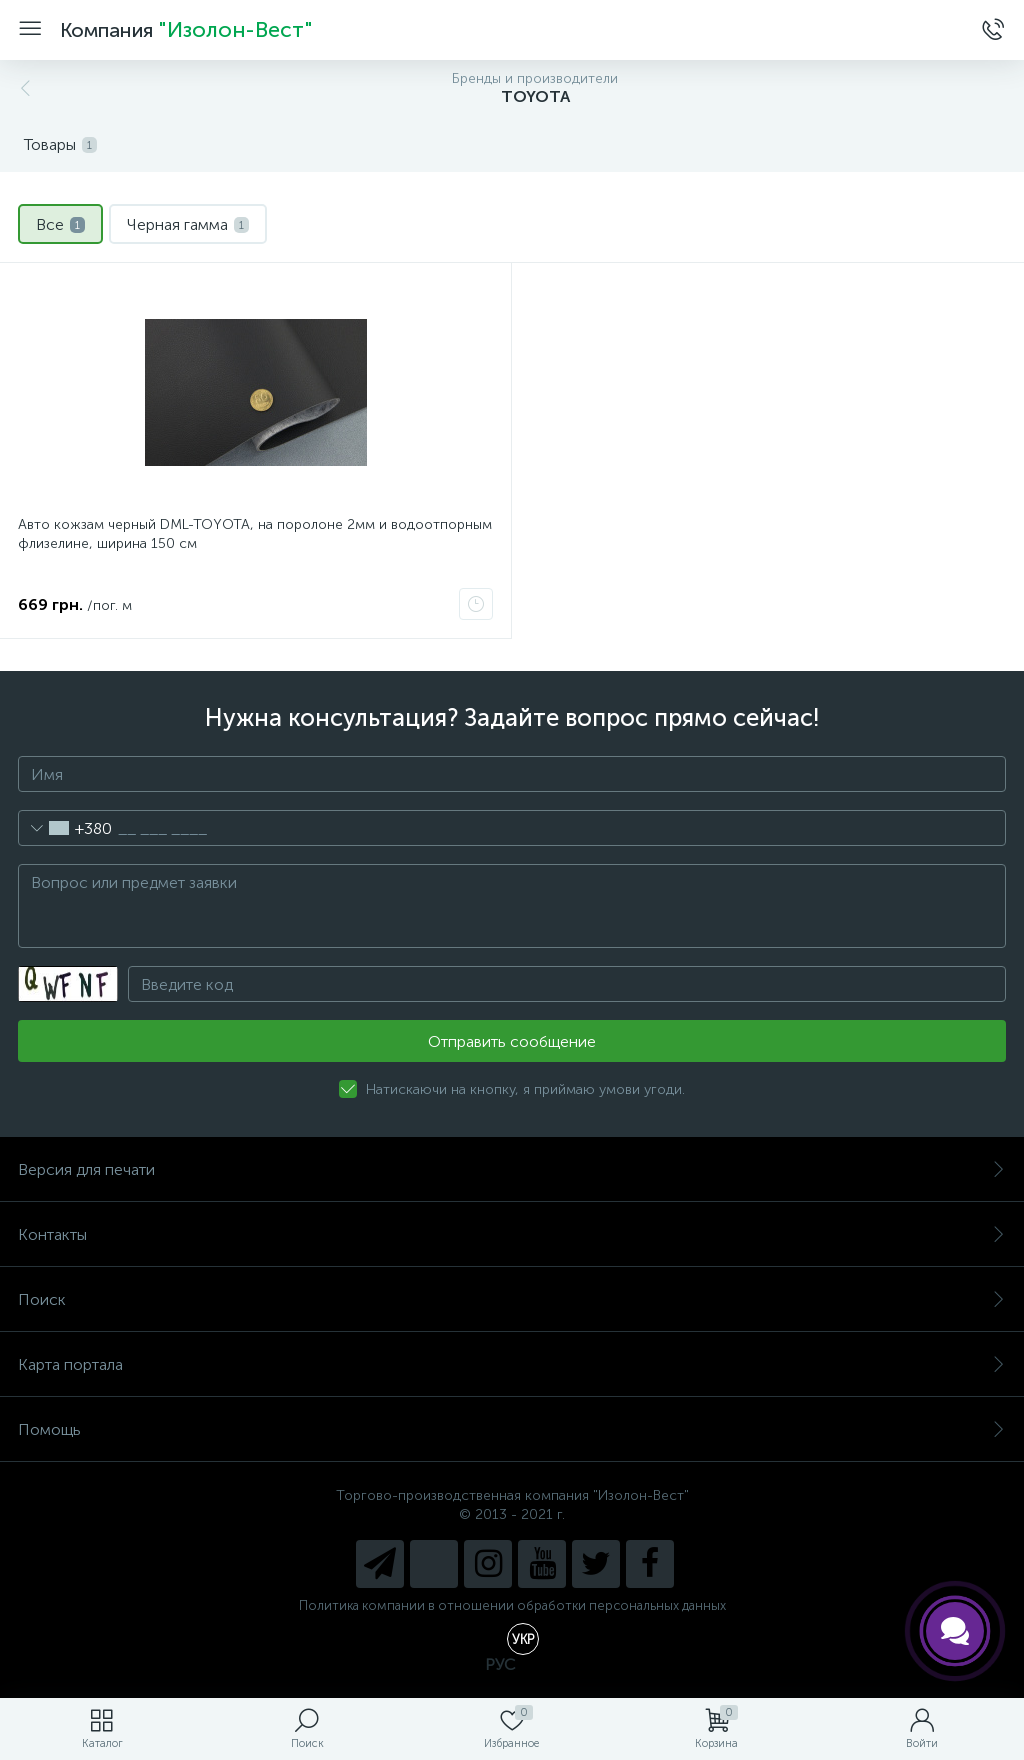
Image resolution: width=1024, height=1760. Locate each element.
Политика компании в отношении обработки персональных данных (512, 1605)
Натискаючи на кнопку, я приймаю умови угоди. (525, 1089)
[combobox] (65, 828)
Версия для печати (512, 1169)
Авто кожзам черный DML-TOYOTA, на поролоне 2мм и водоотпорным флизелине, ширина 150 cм (255, 534)
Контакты (512, 1234)
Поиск (512, 1299)
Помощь (512, 1429)
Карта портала (512, 1364)
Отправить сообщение (512, 1041)
